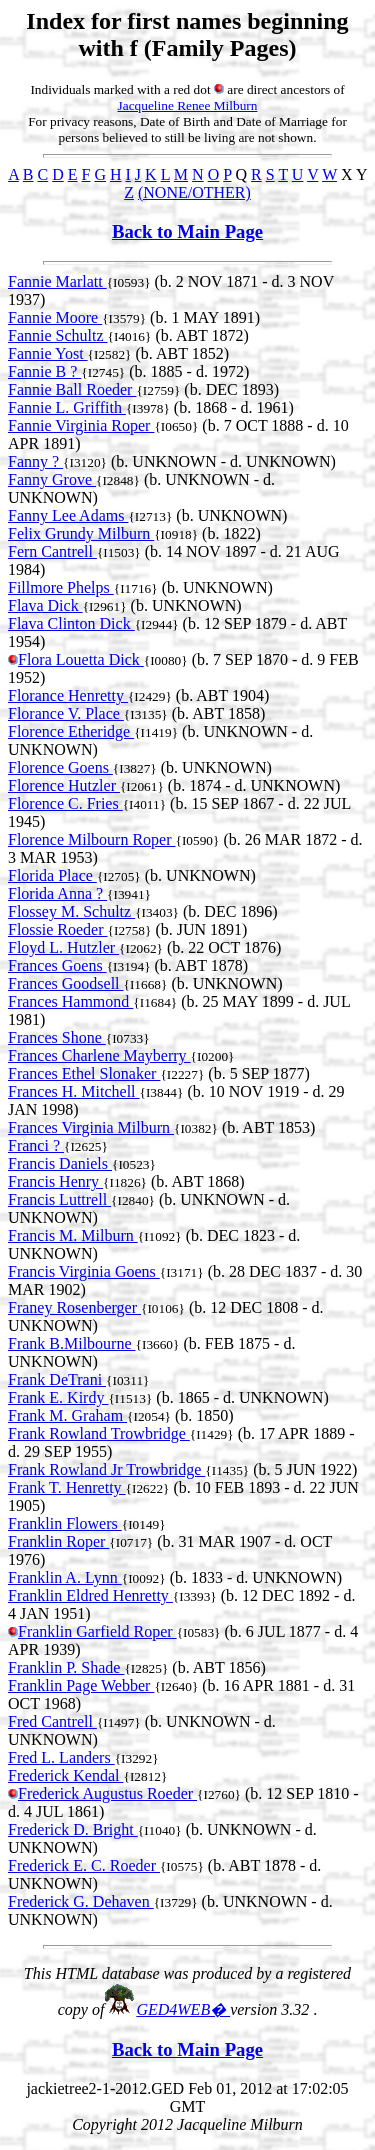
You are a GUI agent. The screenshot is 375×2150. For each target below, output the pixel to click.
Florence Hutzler (64, 785)
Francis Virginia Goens (84, 1271)
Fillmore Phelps (61, 587)
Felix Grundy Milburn (81, 533)
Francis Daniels (60, 1163)
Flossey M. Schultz (71, 911)
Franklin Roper (58, 1541)
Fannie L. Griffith (67, 407)
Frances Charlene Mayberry (99, 1055)
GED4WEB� (183, 2009)
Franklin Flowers (65, 1523)
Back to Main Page (187, 231)
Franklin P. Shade (66, 1667)
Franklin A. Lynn (65, 1577)
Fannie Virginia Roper (81, 425)
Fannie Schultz (58, 335)
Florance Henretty (68, 695)
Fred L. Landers (61, 1757)
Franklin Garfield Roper (97, 1631)
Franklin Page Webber (81, 1685)
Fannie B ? (44, 371)
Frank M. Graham (67, 1415)
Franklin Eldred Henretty (90, 1595)
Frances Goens (57, 965)
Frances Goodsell (66, 983)
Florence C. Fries (65, 803)
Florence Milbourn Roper (92, 839)
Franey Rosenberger (74, 1307)
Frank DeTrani (57, 1379)
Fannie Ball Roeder (72, 389)
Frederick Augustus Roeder (107, 1793)
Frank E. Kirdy (58, 1397)
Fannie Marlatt (57, 281)
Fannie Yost (48, 353)
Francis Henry (55, 1181)
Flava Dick (45, 605)
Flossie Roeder (58, 929)
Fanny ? (35, 461)
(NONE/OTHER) (194, 192)
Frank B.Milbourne (72, 1343)
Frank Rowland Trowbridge (99, 1433)
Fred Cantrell (52, 1721)
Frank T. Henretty (67, 1487)
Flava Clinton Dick (71, 623)
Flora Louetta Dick (81, 659)
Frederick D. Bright (73, 1829)
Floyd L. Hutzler (63, 947)
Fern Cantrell (52, 551)
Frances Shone (57, 1037)
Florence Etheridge (71, 731)
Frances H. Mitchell (74, 1091)
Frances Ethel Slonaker (84, 1073)
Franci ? (36, 1145)
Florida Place (52, 875)
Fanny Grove (52, 479)
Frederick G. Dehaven (81, 1901)
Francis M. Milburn (73, 1235)
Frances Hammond (70, 1001)
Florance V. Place (66, 713)
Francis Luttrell (59, 1199)
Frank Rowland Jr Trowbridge (106, 1469)
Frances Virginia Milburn (91, 1127)
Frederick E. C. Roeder (84, 1865)
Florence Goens (60, 767)
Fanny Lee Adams (68, 515)
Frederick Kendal (66, 1775)
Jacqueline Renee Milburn (188, 105)
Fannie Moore (55, 317)
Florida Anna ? (57, 893)
